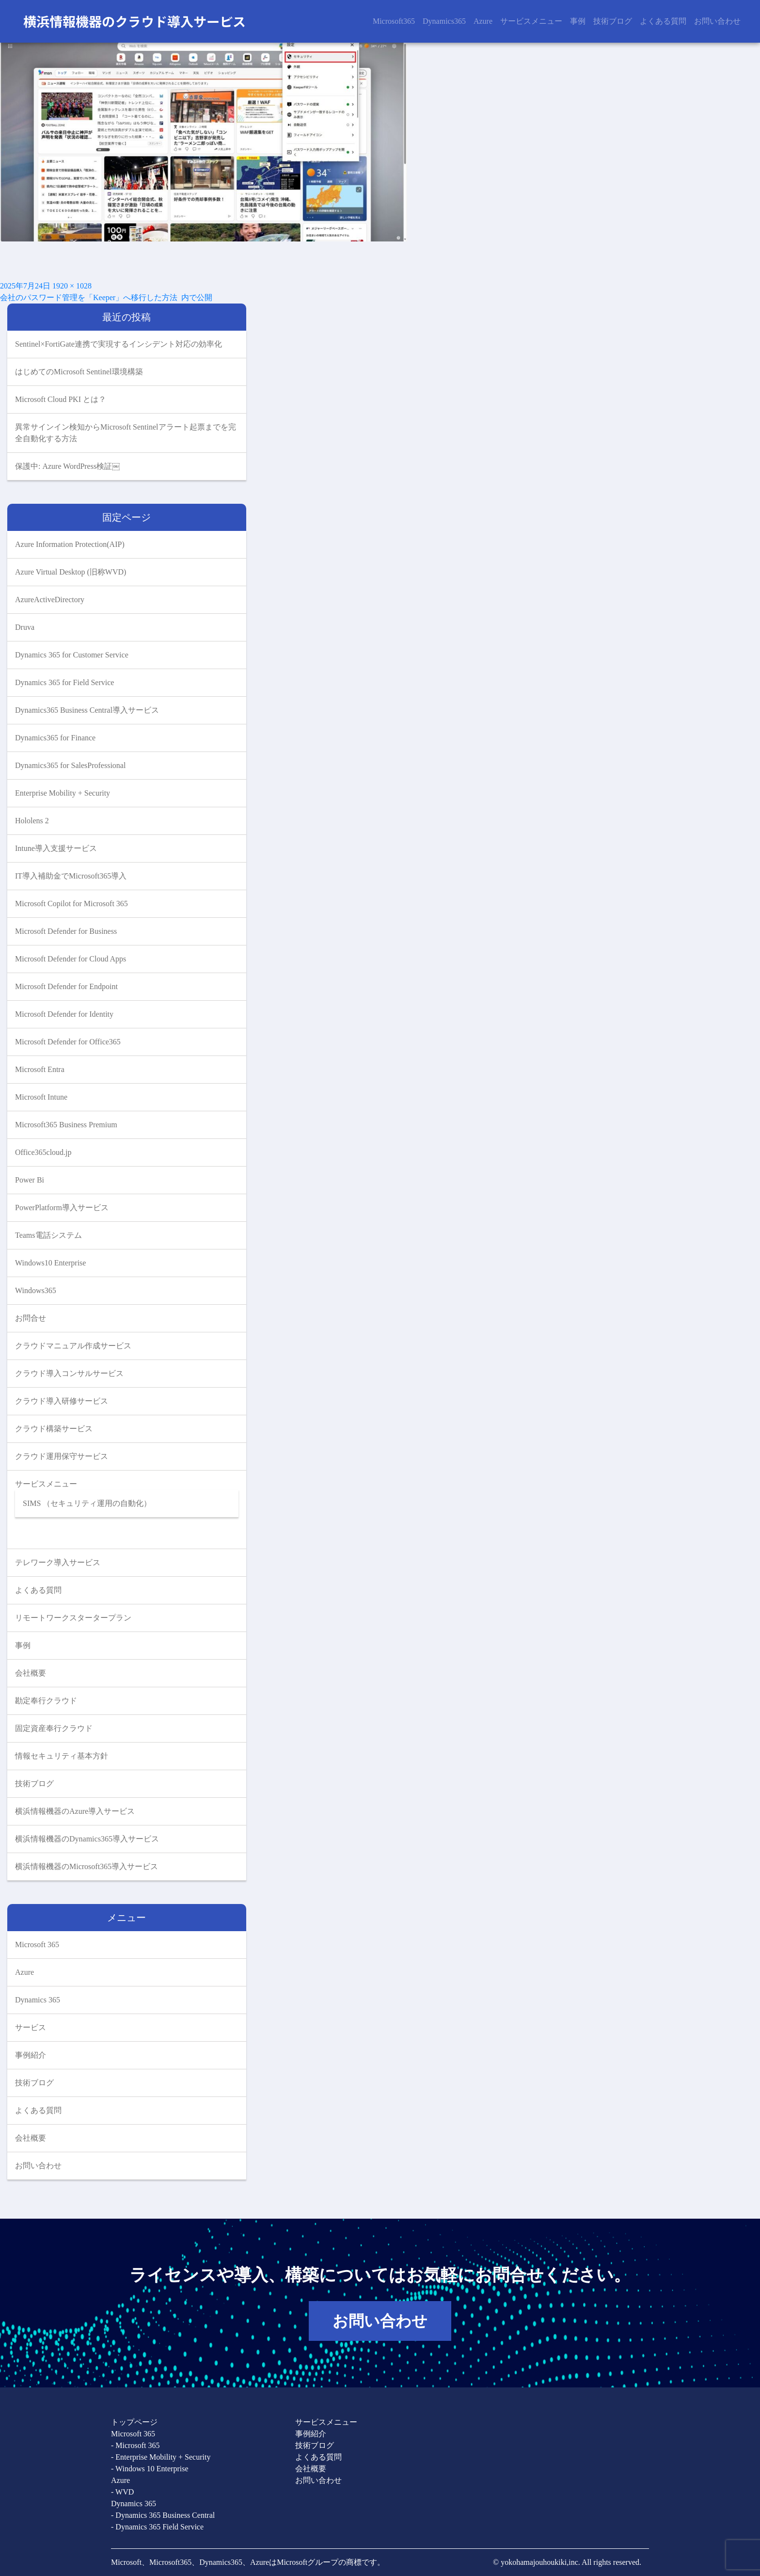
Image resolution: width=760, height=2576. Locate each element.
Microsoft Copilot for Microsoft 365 (71, 903)
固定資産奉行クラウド (54, 1728)
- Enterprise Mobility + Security (160, 2457)
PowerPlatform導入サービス (62, 1207)
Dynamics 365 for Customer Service (71, 655)
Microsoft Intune (41, 1097)
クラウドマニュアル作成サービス (73, 1346)
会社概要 (30, 1673)
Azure (483, 21)
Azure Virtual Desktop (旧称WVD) (70, 572)
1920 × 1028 (72, 286)
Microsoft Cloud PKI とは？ (60, 399)
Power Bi (29, 1180)
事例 (578, 21)
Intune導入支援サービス (56, 848)
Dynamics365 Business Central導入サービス (87, 710)
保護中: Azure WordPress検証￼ (67, 466)
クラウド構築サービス (54, 1428)
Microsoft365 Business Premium (66, 1124)
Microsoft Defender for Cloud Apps (70, 959)
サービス (30, 2027)
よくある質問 (663, 21)
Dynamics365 (444, 21)
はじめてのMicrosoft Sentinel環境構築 (79, 372)
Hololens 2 (32, 820)
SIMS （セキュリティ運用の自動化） (87, 1503)
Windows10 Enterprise (50, 1263)
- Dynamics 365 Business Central (163, 2515)
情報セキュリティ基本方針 (61, 1756)
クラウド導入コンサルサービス (69, 1373)
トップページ (134, 2422)
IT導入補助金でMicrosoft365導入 (71, 876)
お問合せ (30, 1318)
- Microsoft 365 (135, 2445)
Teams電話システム (48, 1235)
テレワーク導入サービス (57, 1562)
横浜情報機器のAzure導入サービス (75, 1811)
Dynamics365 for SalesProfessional (70, 765)
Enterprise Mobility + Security (62, 793)
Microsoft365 (394, 21)
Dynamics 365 (37, 2000)
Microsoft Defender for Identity (64, 1014)
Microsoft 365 (37, 1944)
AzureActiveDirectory (49, 599)
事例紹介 (30, 2055)
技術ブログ (612, 21)
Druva (24, 627)
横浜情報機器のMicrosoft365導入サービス (86, 1866)
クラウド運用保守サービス (61, 1456)
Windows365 (35, 1290)
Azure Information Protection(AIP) (70, 544)
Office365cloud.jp (43, 1152)
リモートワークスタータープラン (73, 1618)
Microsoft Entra (39, 1069)
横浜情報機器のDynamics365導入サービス (87, 1839)
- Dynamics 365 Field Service (157, 2527)
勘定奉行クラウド (46, 1700)
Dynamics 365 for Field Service (64, 682)
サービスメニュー (531, 21)
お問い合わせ (717, 21)
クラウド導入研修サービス (61, 1401)
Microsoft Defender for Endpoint (66, 986)
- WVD (122, 2492)
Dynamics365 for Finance (55, 738)
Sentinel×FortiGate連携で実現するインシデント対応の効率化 (118, 344)
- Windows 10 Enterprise (149, 2468)
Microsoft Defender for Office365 (68, 1042)
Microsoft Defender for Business (66, 931)
